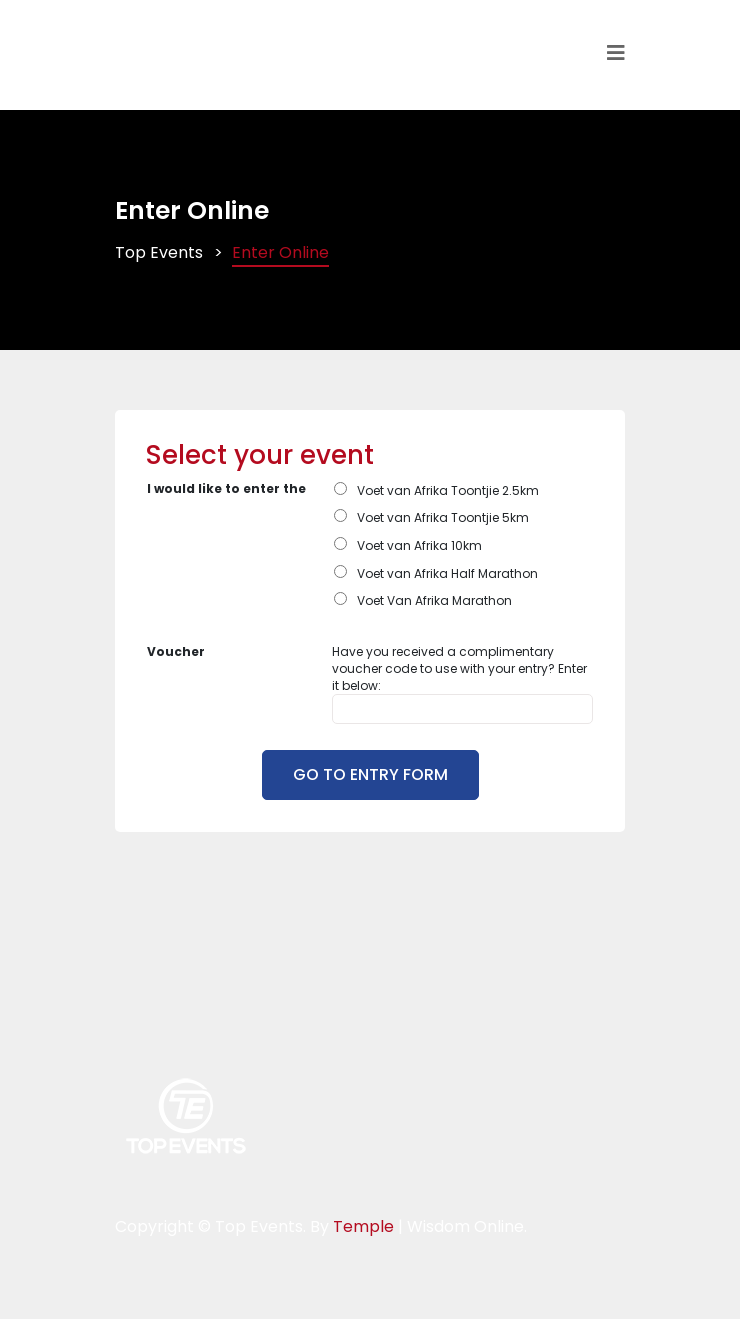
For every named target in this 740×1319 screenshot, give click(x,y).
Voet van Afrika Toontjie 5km (443, 517)
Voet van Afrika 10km (419, 545)
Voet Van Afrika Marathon (434, 600)
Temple (363, 1226)
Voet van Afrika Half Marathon (447, 573)
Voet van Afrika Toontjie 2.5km (448, 490)
